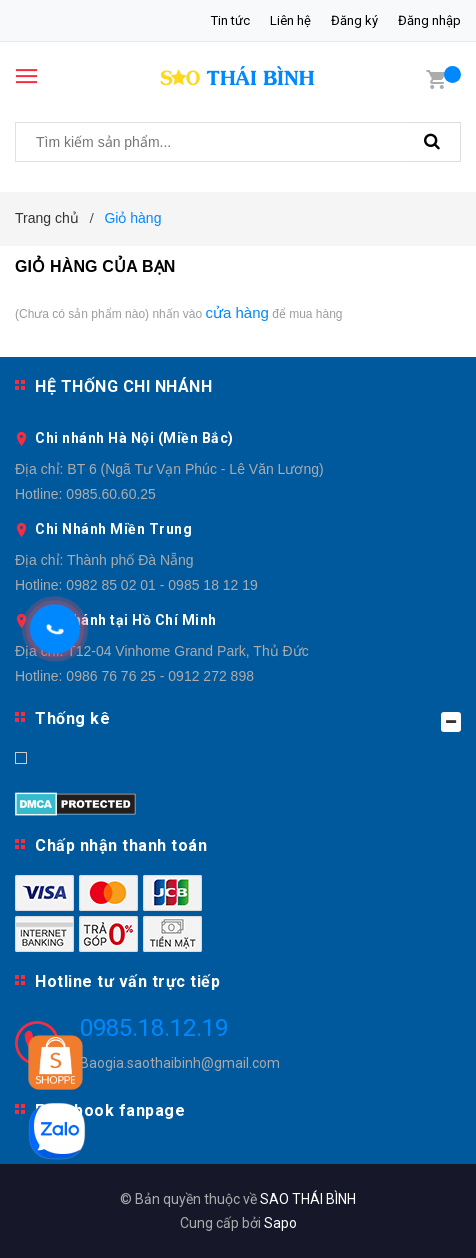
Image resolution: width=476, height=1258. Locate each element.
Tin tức (230, 20)
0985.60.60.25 (111, 494)
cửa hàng (236, 312)
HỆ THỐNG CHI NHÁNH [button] (123, 386)
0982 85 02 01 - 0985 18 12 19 (162, 585)
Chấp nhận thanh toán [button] (121, 845)
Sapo (280, 1223)
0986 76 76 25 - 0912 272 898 (160, 676)
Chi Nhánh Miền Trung (113, 529)
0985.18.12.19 (154, 1028)
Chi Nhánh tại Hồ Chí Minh (126, 620)
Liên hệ (290, 20)
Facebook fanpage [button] (110, 1110)
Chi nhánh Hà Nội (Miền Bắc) (134, 438)
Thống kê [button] (248, 720)
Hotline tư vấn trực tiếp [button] (127, 981)
